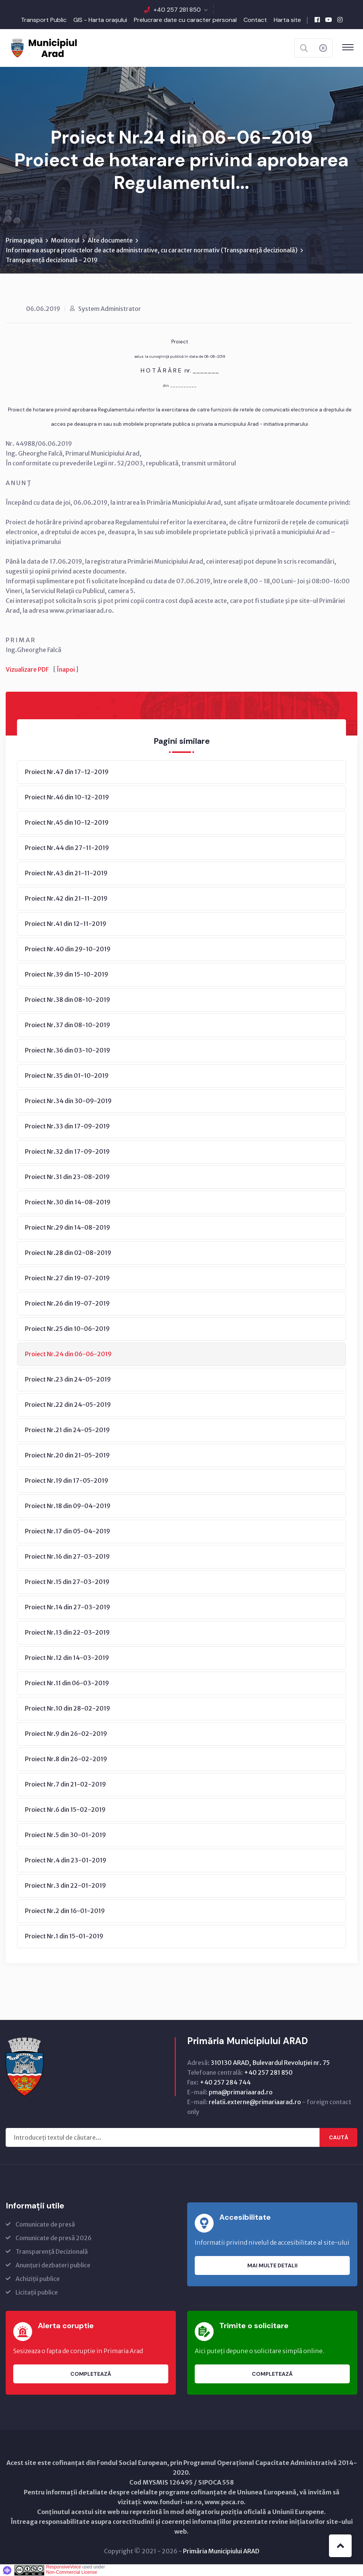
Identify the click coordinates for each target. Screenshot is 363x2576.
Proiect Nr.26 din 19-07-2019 (67, 1303)
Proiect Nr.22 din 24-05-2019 (68, 1404)
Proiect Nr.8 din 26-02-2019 (66, 1759)
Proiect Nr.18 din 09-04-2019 (67, 1506)
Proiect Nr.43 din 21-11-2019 (66, 873)
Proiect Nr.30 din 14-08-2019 (67, 1202)
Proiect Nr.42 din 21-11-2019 (66, 898)
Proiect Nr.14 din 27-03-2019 (67, 1607)
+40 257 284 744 (225, 2082)
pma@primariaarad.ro (241, 2092)
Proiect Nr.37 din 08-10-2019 (67, 1025)
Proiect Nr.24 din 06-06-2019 (68, 1354)
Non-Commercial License (71, 2572)
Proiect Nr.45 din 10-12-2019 (67, 822)
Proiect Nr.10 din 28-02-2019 (67, 1708)
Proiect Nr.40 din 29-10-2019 (67, 949)
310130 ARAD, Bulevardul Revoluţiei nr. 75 (270, 2062)
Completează (90, 2373)
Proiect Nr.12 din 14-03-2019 (67, 1657)
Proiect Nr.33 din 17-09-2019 (67, 1126)
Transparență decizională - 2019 (52, 260)
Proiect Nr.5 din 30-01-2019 (65, 1835)
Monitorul (65, 240)
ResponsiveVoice (63, 2567)
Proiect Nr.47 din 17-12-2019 (67, 772)
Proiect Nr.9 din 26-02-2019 (66, 1733)
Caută (338, 2137)
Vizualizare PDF (27, 669)
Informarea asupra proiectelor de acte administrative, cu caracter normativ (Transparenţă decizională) (152, 250)
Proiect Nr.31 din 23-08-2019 (67, 1177)
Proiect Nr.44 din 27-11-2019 (67, 847)
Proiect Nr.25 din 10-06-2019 (67, 1328)
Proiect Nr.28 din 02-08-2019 (68, 1252)
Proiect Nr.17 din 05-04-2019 (67, 1531)
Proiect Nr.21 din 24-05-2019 (67, 1430)
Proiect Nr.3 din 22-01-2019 (65, 1885)
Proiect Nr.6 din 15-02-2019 (65, 1809)
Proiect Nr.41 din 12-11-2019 (65, 923)
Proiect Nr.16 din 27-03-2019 (67, 1556)
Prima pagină (24, 240)
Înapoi (66, 669)
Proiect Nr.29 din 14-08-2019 (67, 1227)
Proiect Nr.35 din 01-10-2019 (67, 1075)
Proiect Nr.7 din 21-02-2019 (65, 1784)
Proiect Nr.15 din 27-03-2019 (67, 1581)
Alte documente (110, 240)
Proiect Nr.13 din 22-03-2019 (67, 1632)
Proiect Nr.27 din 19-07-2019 (67, 1278)
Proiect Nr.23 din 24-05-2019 (68, 1379)
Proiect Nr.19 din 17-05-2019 (66, 1480)
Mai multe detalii (272, 2265)
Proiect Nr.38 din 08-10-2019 (67, 999)
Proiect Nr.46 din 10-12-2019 (67, 797)
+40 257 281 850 (177, 10)
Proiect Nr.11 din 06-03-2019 (67, 1683)
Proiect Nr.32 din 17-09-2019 (67, 1151)
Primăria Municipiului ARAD (221, 2551)
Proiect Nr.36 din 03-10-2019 (67, 1050)
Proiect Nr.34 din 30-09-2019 (68, 1101)
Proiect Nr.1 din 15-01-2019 (64, 1936)
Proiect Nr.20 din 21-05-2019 (67, 1455)
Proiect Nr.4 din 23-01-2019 (65, 1860)
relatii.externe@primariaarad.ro (255, 2102)
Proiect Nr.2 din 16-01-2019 (65, 1911)
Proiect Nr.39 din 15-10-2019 (66, 974)
